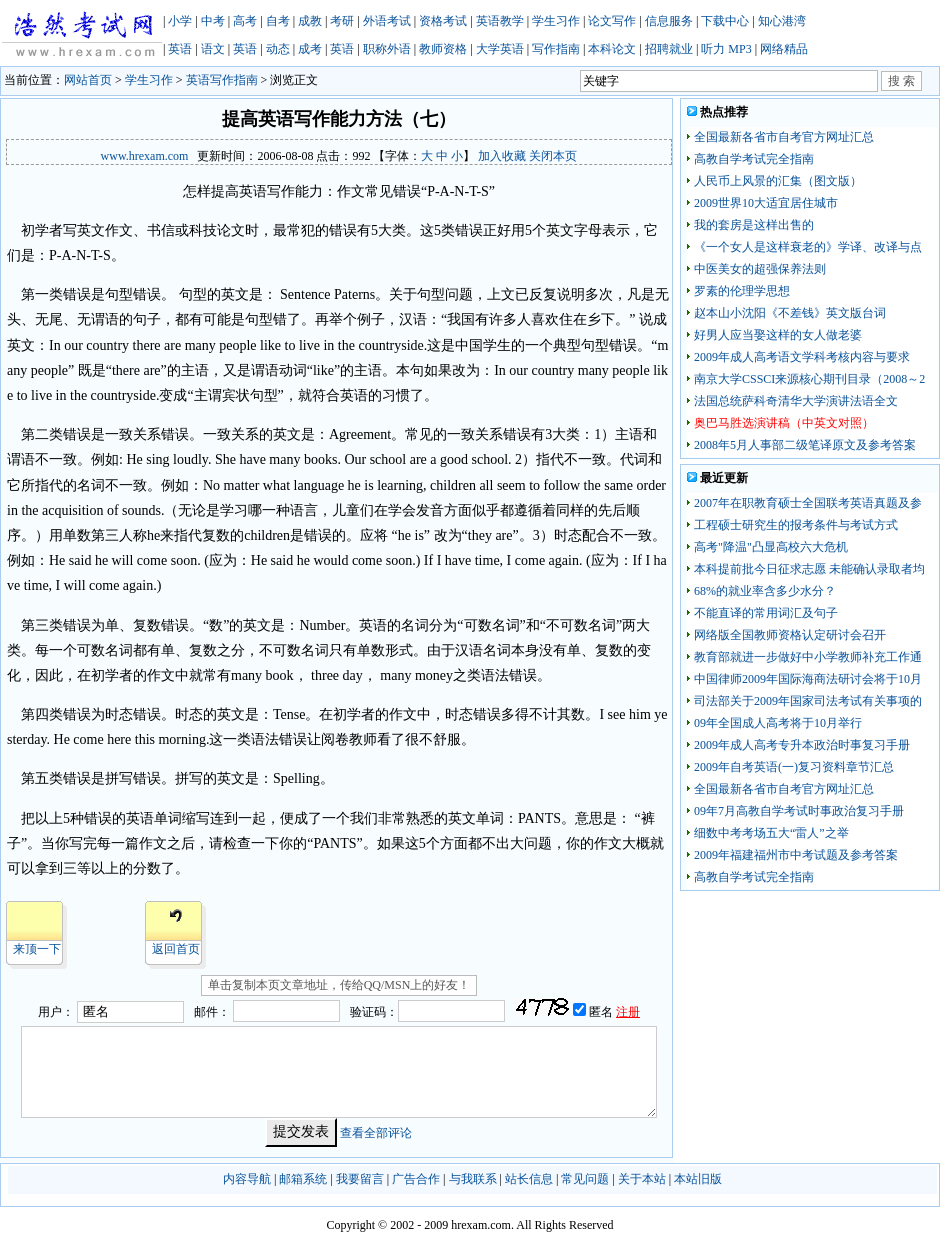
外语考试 (387, 21)
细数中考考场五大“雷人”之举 (771, 833)
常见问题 (585, 1179)
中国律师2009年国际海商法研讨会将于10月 (808, 679)
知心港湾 (782, 21)
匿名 (602, 1012)
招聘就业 (669, 49)
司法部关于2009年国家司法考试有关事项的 (808, 701)
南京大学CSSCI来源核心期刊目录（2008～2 (809, 379)
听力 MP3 (726, 49)
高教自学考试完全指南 (754, 159)
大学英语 (500, 49)
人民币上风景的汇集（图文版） (778, 181)
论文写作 (612, 21)
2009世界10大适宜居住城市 (766, 203)
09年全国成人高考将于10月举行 (778, 723)
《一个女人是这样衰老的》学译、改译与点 (808, 247)
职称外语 (387, 49)
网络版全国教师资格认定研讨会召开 (790, 635)
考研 (342, 21)
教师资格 (443, 49)
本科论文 (612, 49)
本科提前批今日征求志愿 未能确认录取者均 (809, 569)
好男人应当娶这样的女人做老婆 (778, 335)
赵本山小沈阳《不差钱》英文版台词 (790, 313)
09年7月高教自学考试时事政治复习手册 (799, 811)
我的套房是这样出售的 (754, 225)
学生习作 (556, 21)
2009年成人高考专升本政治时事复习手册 (802, 745)
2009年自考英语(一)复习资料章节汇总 (794, 767)
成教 (310, 21)
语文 (213, 49)
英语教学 (500, 21)
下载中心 (725, 21)
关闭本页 (553, 156)
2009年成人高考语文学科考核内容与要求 (802, 357)
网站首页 (88, 80)
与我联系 (473, 1179)
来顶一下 (37, 949)
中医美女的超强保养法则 (760, 269)
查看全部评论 (376, 1132)
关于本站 (642, 1179)
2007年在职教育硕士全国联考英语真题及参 (808, 503)
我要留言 (360, 1179)
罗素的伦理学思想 (742, 291)
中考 (213, 21)
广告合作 (416, 1179)
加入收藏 (502, 156)
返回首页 (176, 949)
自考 (278, 21)
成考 (310, 49)
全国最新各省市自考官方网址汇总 (784, 137)
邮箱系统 (303, 1179)
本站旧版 (698, 1179)
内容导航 (247, 1179)
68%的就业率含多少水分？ (765, 591)
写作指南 (556, 49)
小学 (180, 21)
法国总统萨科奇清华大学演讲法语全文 (796, 401)
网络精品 (784, 49)
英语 (180, 49)
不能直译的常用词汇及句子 (766, 613)
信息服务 (669, 21)
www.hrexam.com (145, 156)
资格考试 (443, 21)
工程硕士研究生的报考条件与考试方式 (796, 525)
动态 (278, 49)
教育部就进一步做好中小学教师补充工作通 (808, 657)
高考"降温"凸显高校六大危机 (771, 547)
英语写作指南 (222, 80)
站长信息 (529, 1179)
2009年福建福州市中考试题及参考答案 (796, 855)
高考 (245, 21)
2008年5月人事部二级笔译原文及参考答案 (805, 445)
